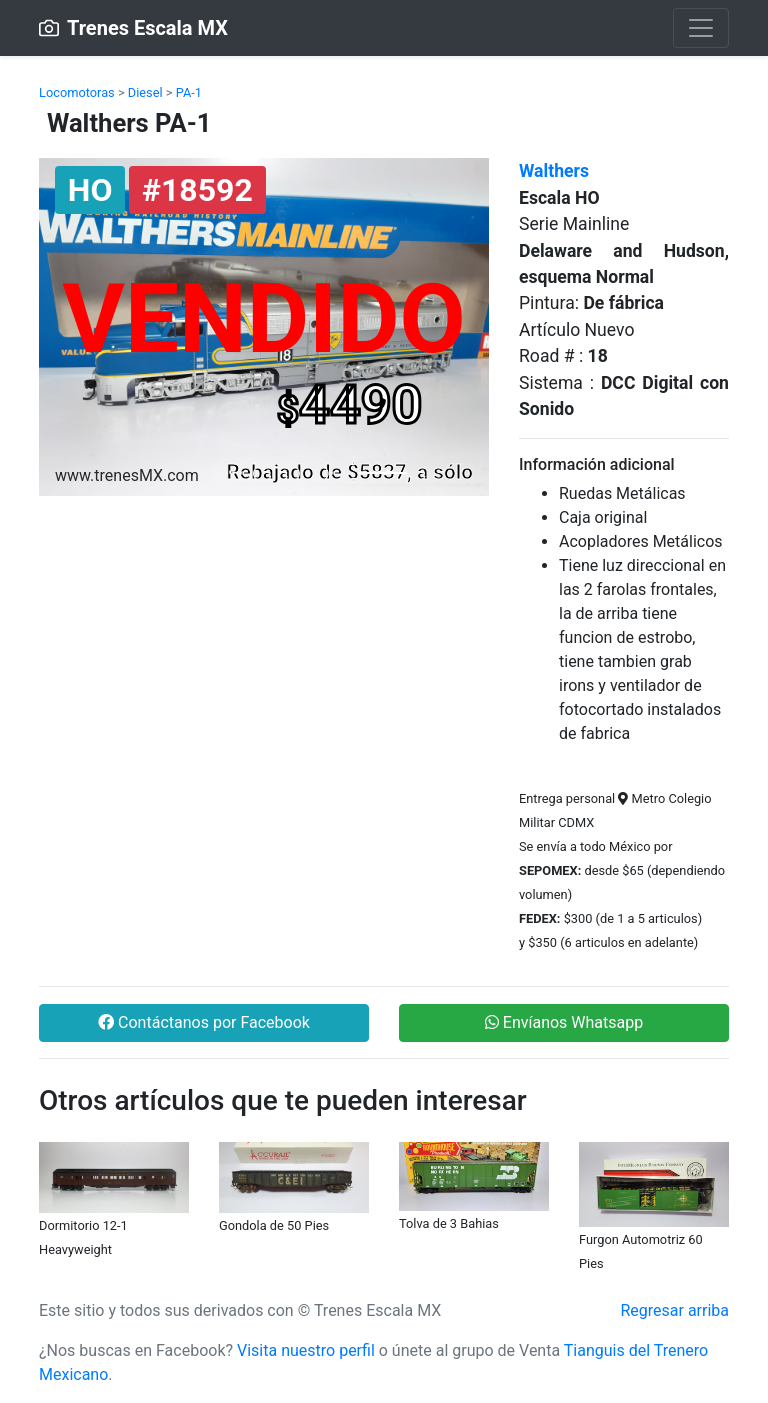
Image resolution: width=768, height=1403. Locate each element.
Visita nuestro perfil (306, 1350)
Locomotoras (77, 92)
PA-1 (189, 92)
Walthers (554, 171)
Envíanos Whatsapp (564, 1022)
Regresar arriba (674, 1310)
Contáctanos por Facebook (204, 1022)
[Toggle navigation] (701, 28)
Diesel (145, 92)
